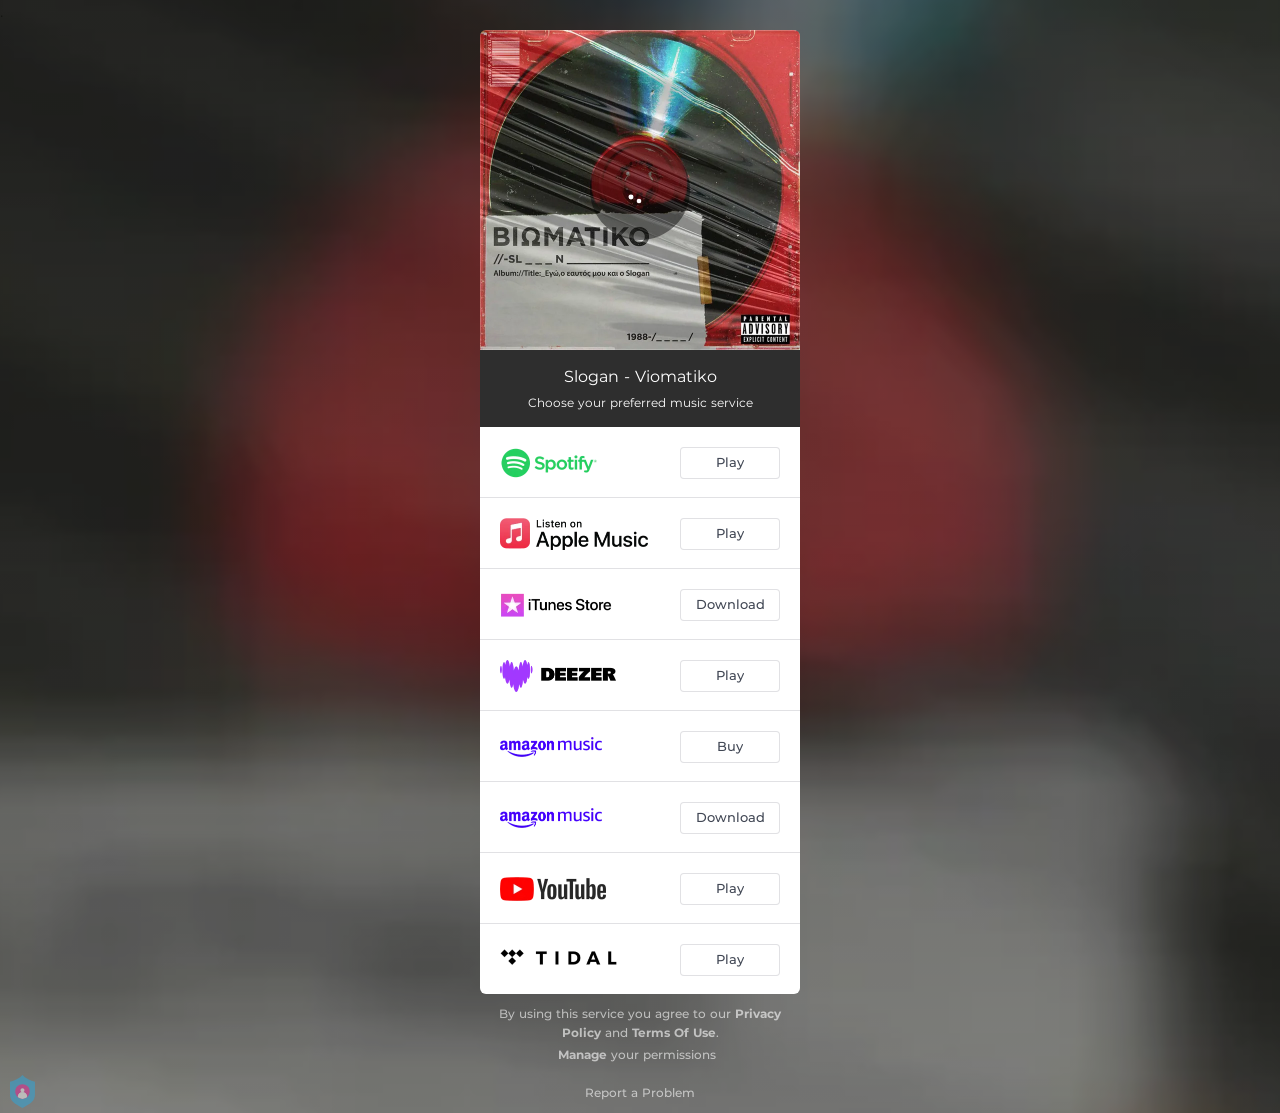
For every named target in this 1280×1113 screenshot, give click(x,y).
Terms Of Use (674, 1032)
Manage (582, 1054)
